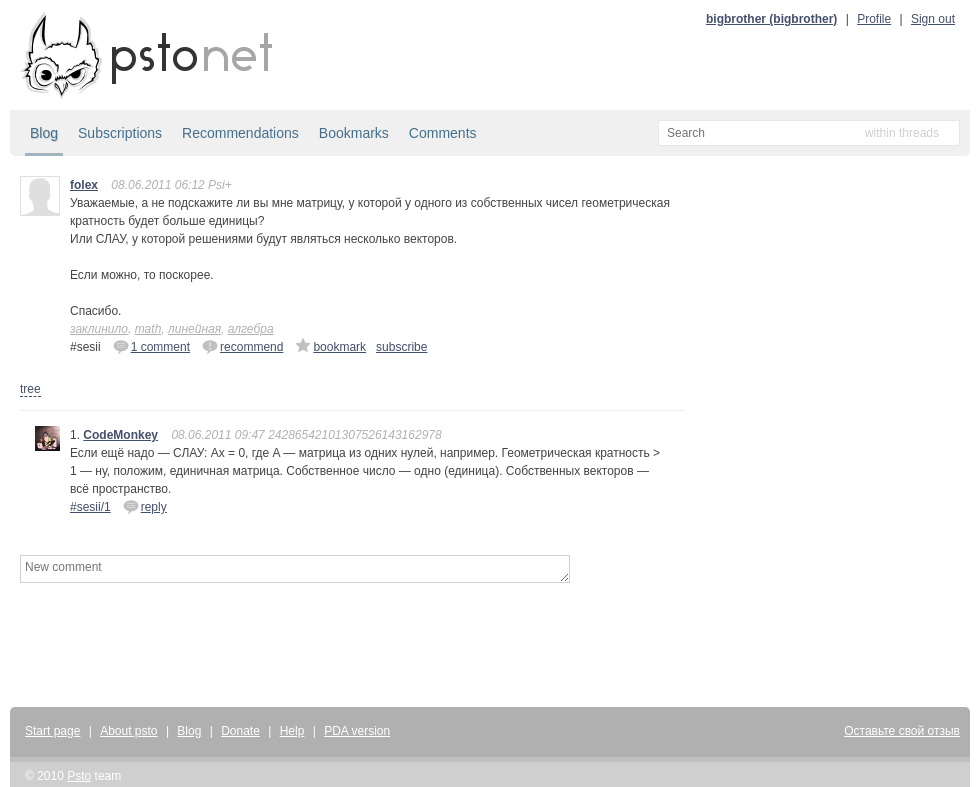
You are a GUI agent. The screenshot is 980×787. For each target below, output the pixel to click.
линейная (194, 329)
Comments (443, 133)
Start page (52, 731)
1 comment (151, 346)
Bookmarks (354, 133)
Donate (240, 731)
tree (30, 389)
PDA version (357, 731)
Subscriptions (120, 133)
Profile (874, 19)
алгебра (251, 329)
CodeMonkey (120, 435)
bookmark (330, 346)
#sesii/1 (90, 507)
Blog (44, 133)
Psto (79, 776)
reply (145, 506)
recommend (242, 346)
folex (84, 185)
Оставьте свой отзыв (902, 731)
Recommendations (240, 133)
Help (292, 731)
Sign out (933, 19)
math (148, 329)
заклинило (99, 329)
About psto (128, 731)
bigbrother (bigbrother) (771, 19)
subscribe (401, 347)
